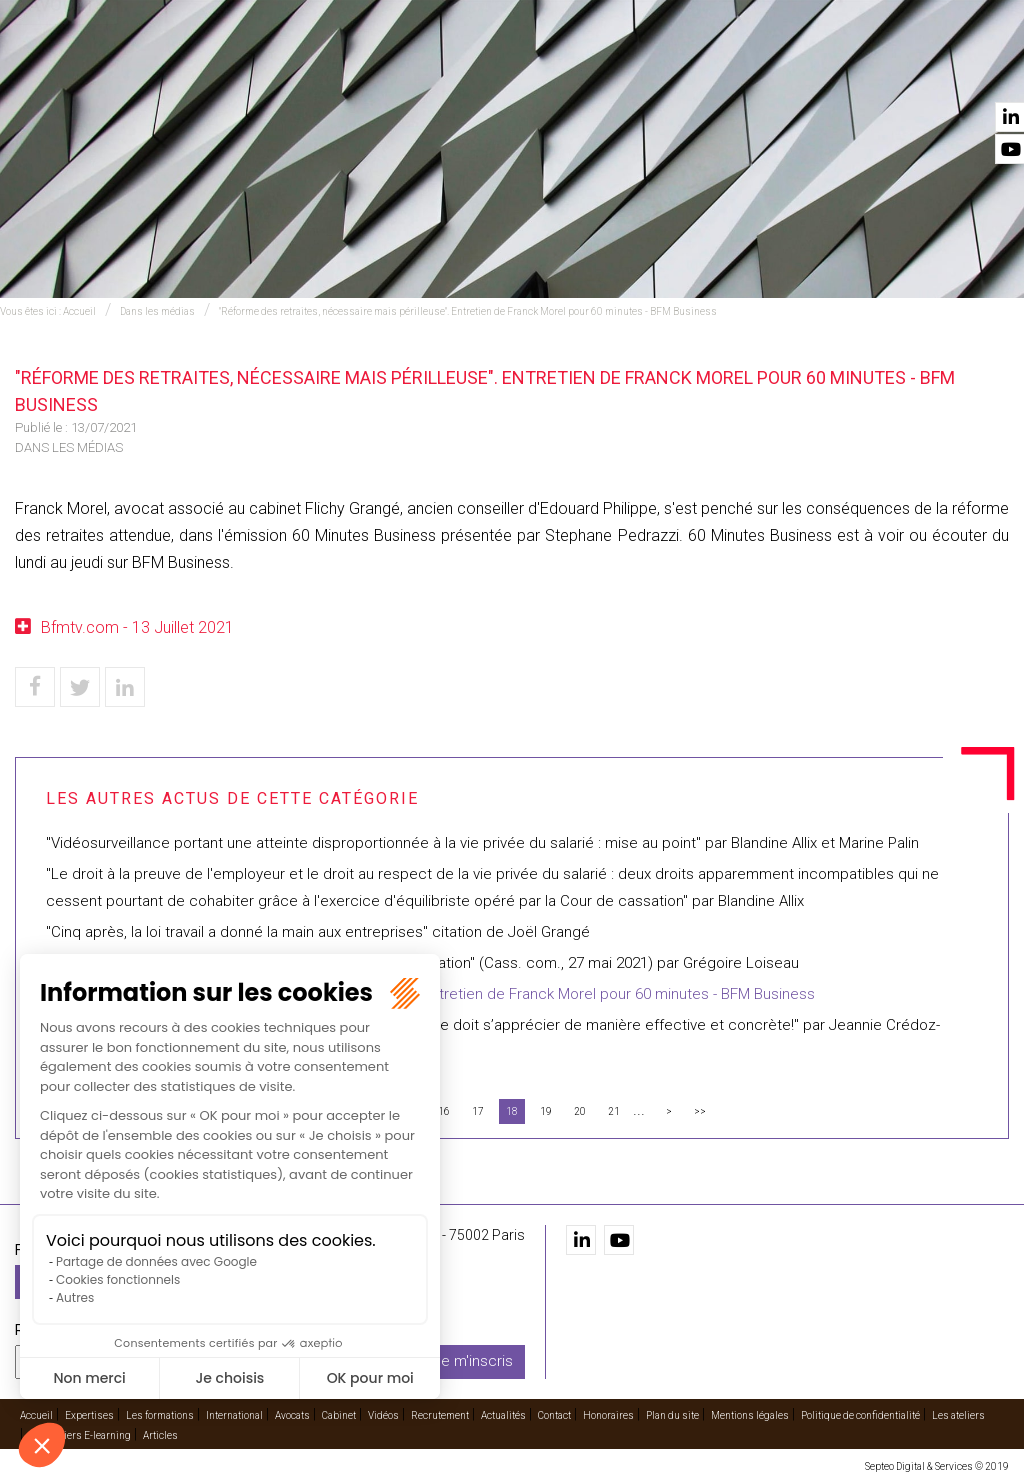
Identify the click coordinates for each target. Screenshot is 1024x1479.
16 (444, 1111)
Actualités (893, 71)
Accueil (170, 71)
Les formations (356, 71)
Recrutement (792, 71)
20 (580, 1111)
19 (546, 1111)
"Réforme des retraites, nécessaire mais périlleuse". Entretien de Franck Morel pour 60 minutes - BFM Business (468, 311)
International (477, 71)
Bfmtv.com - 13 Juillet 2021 (137, 627)
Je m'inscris (473, 1361)
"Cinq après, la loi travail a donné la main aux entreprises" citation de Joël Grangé (318, 932)
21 (614, 1111)
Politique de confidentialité (860, 1415)
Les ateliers (958, 1415)
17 (478, 1111)
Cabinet (643, 71)
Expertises (248, 71)
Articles (160, 1435)
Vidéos (707, 71)
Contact (977, 71)
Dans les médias (157, 311)
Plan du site (672, 1415)
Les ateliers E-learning (80, 1435)
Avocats (572, 71)
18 (512, 1111)
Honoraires (608, 1415)
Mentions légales (750, 1415)
